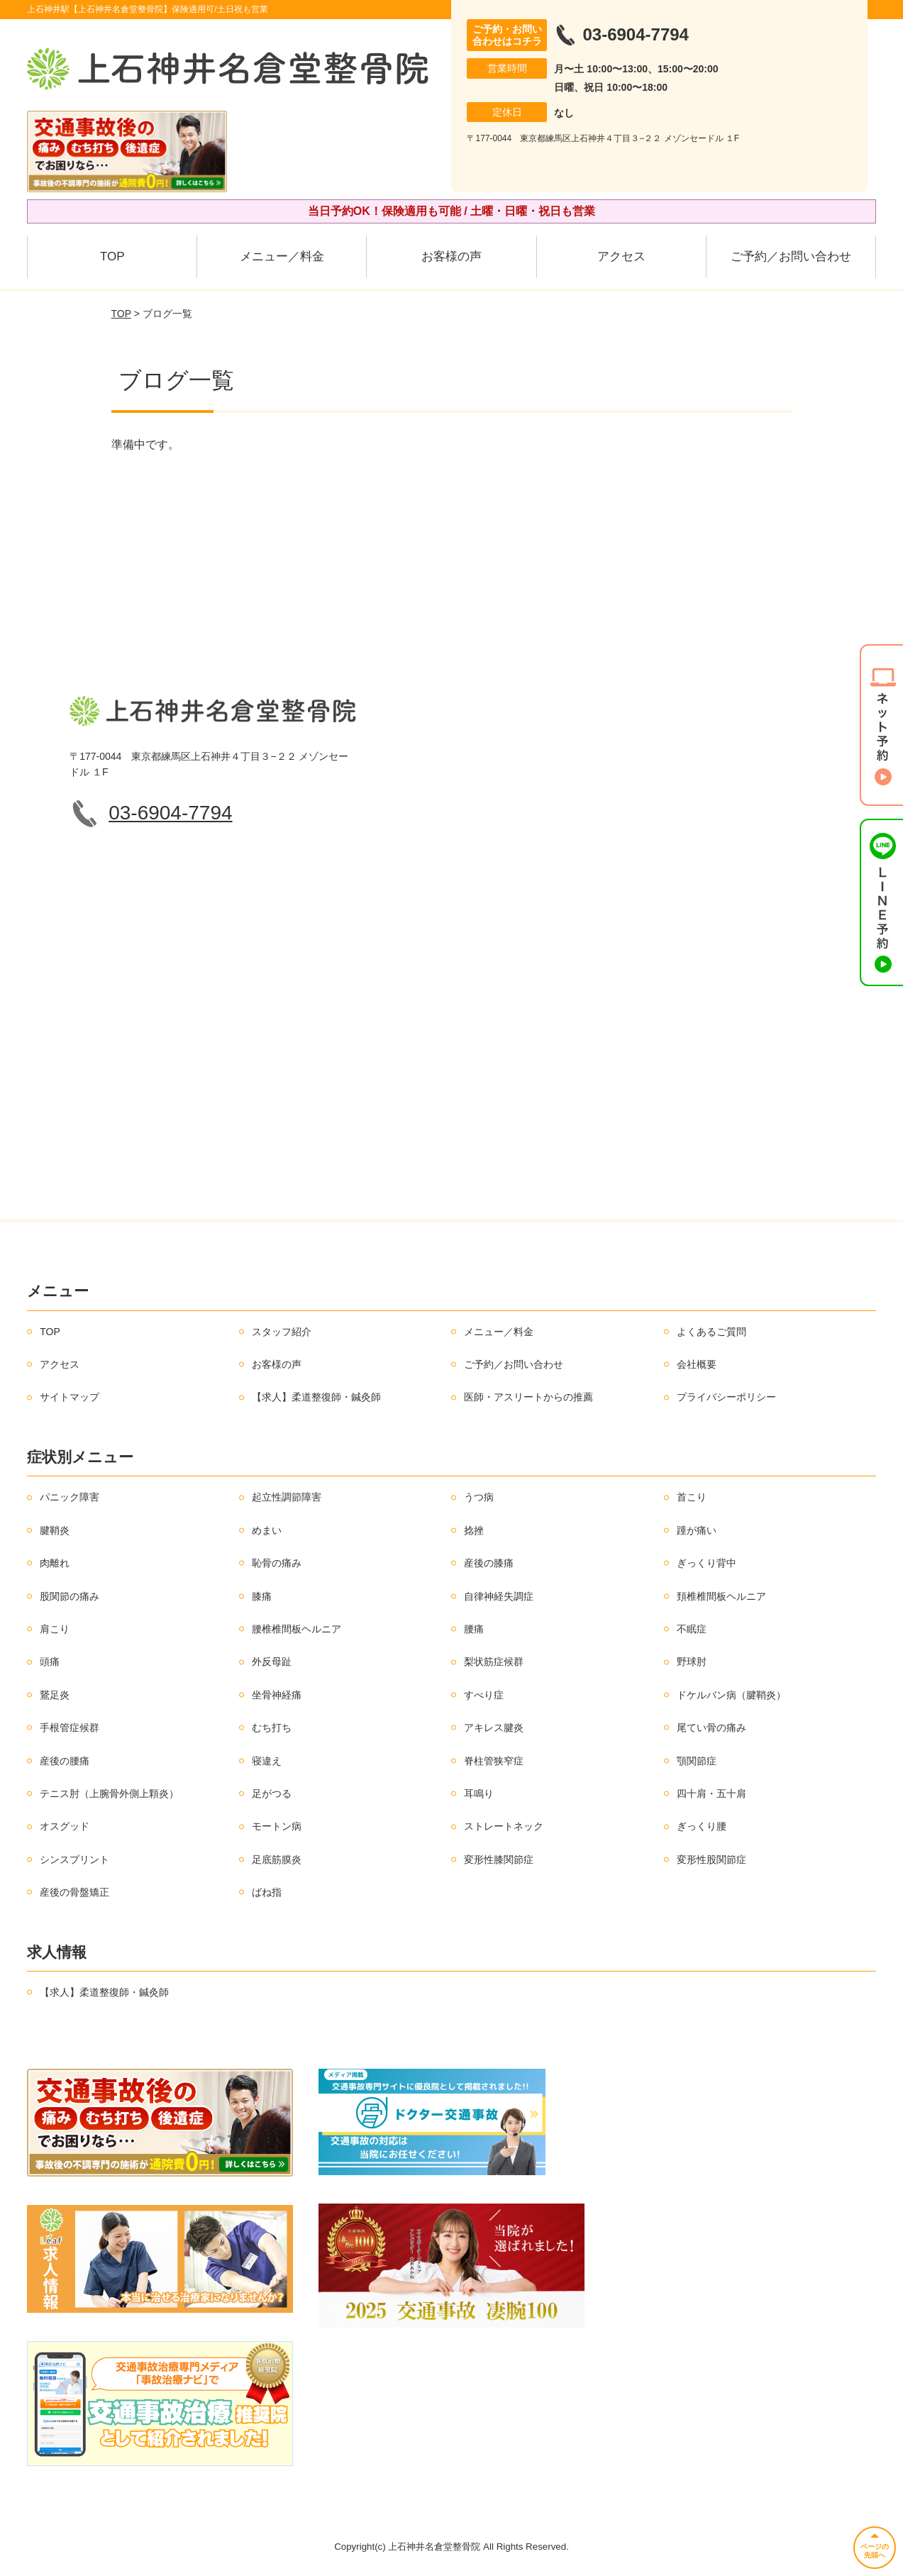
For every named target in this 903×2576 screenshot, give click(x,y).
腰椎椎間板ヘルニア (296, 1629)
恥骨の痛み (276, 1563)
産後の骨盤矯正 (74, 1892)
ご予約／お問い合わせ (791, 256)
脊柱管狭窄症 (493, 1761)
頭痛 (50, 1661)
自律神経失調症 (498, 1596)
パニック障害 (69, 1497)
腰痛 (474, 1629)
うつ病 (479, 1497)
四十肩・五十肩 (711, 1793)
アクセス (621, 256)
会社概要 (696, 1364)
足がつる (272, 1793)
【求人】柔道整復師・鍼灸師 (316, 1397)
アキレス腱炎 (493, 1727)
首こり (692, 1497)
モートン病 (276, 1826)
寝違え (267, 1761)
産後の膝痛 (489, 1563)
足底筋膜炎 (276, 1859)
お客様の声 (451, 256)
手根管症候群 (69, 1727)
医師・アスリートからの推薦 (528, 1397)
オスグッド (64, 1826)
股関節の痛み (69, 1596)
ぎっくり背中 (706, 1563)
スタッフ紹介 (281, 1331)
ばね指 (267, 1892)
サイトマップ (69, 1397)
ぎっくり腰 (701, 1826)
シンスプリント (74, 1859)
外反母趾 (272, 1661)
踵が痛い (696, 1530)
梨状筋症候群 (493, 1661)
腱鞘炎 (55, 1530)
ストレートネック (503, 1826)
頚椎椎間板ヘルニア (721, 1596)
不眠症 (692, 1629)
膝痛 (262, 1596)
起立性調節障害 (286, 1497)
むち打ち (272, 1727)
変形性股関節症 (711, 1859)
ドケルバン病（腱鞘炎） (731, 1695)
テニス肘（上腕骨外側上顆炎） (109, 1793)
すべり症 (484, 1695)
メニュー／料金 (282, 256)
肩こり (55, 1629)
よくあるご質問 (711, 1331)
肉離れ (55, 1563)
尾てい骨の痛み (711, 1727)
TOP (112, 256)
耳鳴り (479, 1793)
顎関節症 (696, 1761)
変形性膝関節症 (498, 1859)
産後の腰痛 (64, 1761)
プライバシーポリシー (726, 1397)
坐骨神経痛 (276, 1695)
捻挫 (474, 1530)
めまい (267, 1530)
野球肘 (692, 1661)
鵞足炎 (55, 1695)
